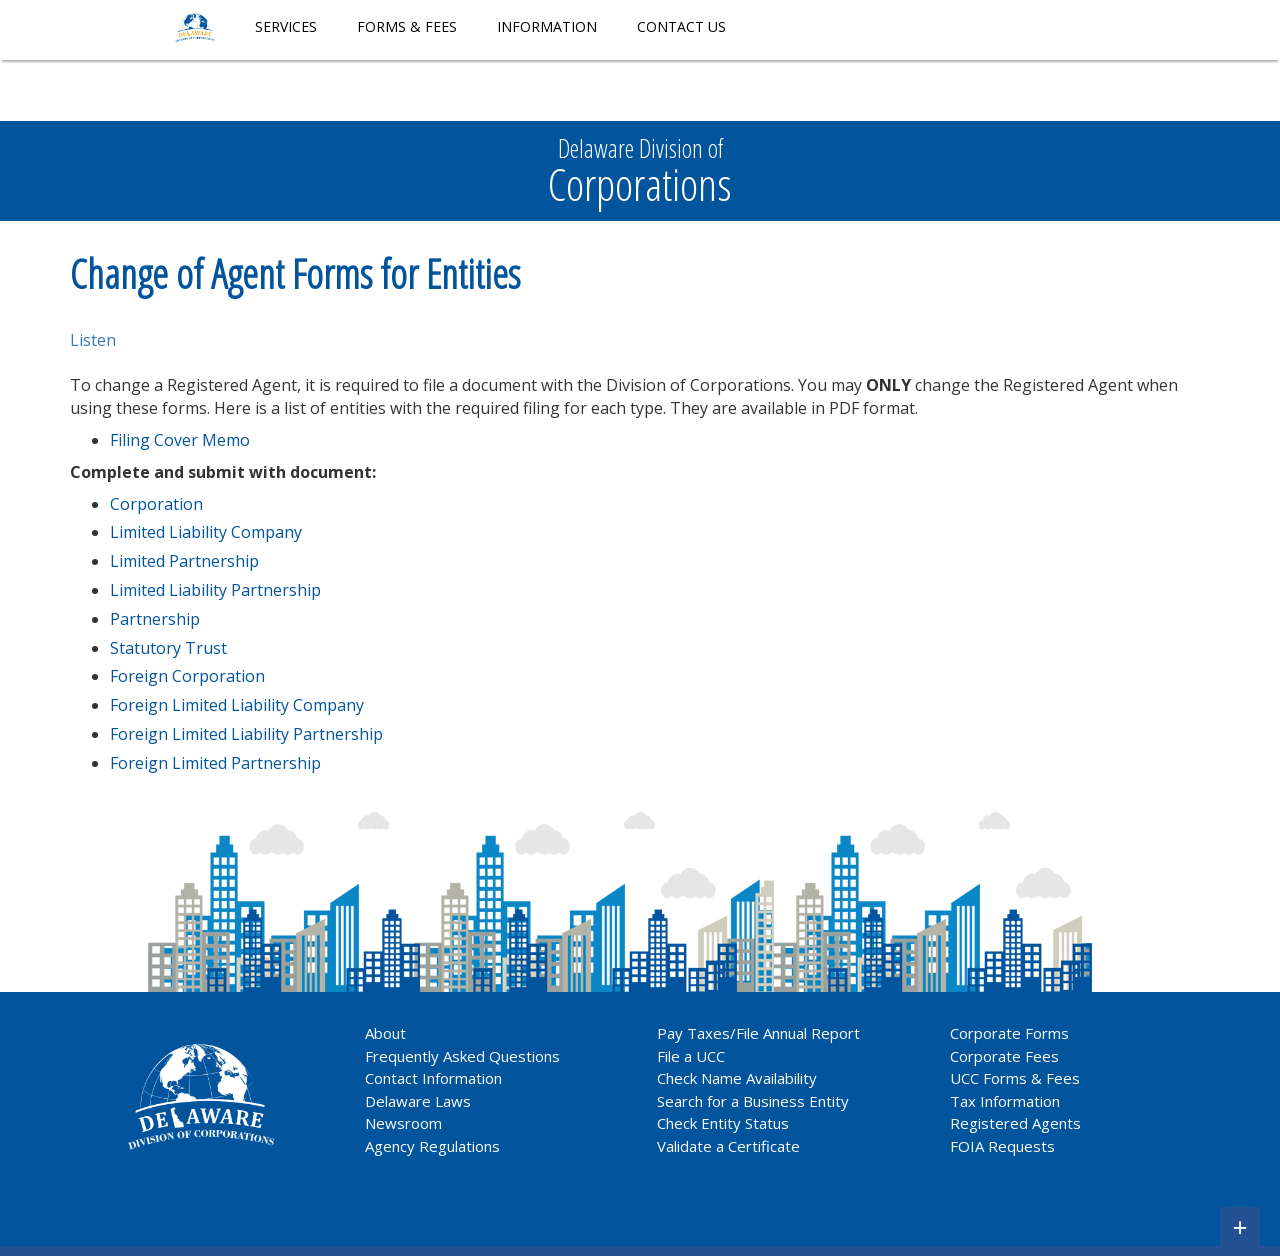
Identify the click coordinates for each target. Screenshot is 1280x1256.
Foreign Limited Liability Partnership (246, 734)
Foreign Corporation (187, 676)
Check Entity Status (723, 1123)
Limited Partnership (184, 561)
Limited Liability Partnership (215, 590)
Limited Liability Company (206, 532)
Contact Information (433, 1078)
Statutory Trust (168, 648)
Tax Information (1005, 1101)
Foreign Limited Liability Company (237, 705)
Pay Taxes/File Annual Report (758, 1033)
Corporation (156, 504)
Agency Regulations (432, 1146)
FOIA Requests (1002, 1146)
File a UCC (691, 1056)
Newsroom (403, 1123)
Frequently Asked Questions (462, 1056)
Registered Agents (1015, 1123)
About (385, 1033)
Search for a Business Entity (753, 1101)
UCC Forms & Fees (1015, 1078)
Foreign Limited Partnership (215, 763)
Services (286, 26)
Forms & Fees (407, 26)
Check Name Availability (737, 1078)
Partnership (155, 619)
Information (547, 26)
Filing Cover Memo (180, 440)
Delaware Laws (420, 1101)
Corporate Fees (1004, 1056)
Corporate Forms (1009, 1033)
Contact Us (681, 26)
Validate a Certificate (728, 1146)
